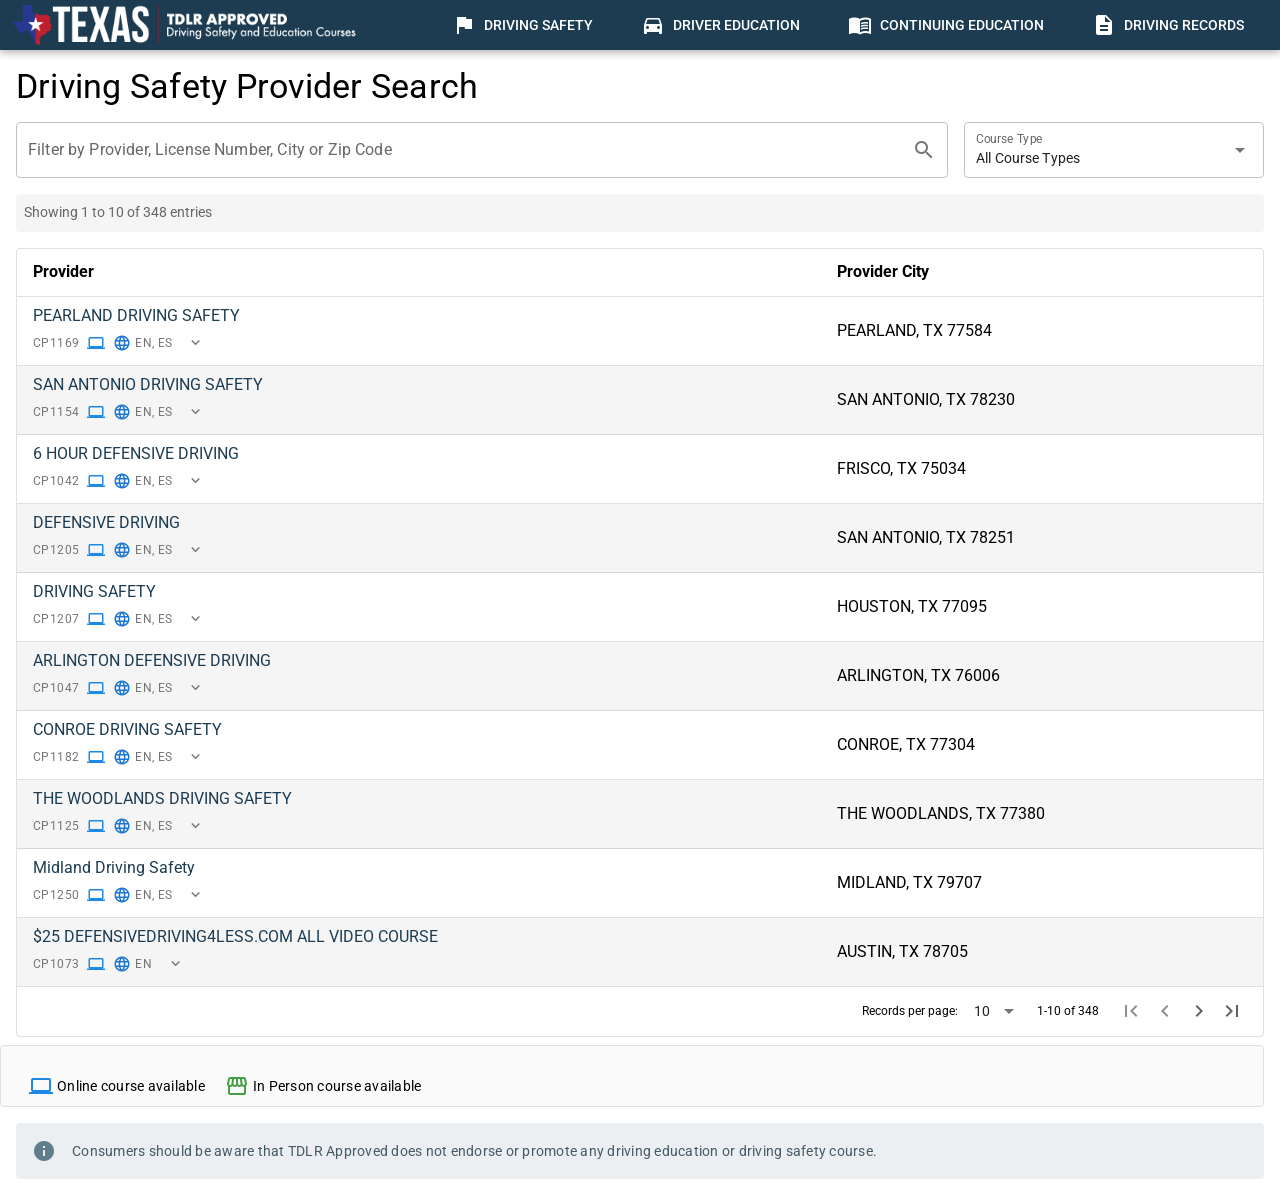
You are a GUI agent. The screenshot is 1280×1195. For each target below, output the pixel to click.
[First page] (1132, 1011)
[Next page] (1199, 1011)
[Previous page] (1165, 1011)
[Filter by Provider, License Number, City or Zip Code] (464, 150)
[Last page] (1232, 1011)
